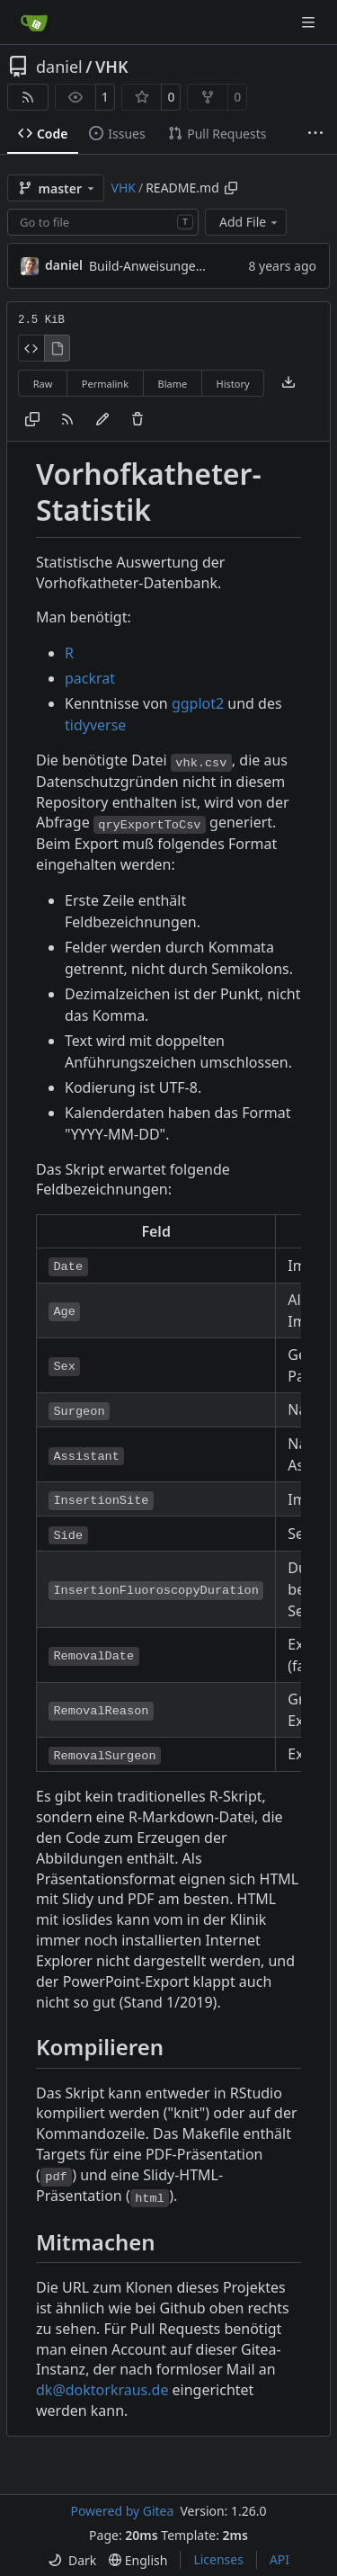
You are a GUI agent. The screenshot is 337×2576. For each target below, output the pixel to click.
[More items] (315, 134)
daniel (59, 67)
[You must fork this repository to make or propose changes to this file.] (102, 420)
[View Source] (31, 348)
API (279, 2559)
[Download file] (288, 383)
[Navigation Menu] (310, 22)
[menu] (72, 2560)
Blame (172, 383)
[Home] (34, 22)
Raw (43, 383)
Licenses (218, 2559)
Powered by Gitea (121, 2510)
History (233, 383)
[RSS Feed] (28, 97)
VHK (112, 67)
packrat (90, 678)
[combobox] (103, 222)
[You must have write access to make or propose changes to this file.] (137, 420)
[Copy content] (32, 420)
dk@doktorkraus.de (102, 2390)
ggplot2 (198, 703)
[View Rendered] (57, 348)
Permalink (105, 383)
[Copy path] (231, 188)
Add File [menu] (249, 221)
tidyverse (95, 725)
